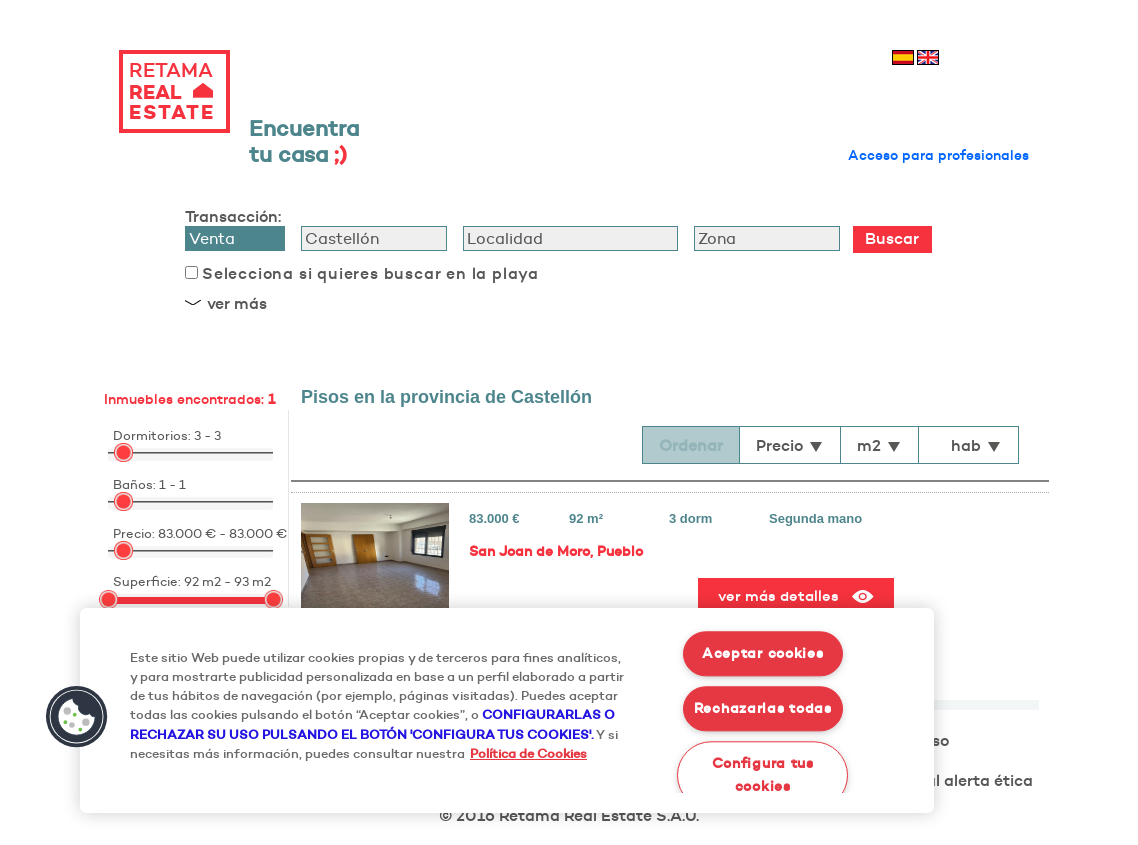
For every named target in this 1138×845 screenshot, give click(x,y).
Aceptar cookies (763, 654)
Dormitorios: (152, 435)
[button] (77, 717)
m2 (879, 445)
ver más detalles (796, 596)
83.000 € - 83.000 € (222, 533)
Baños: (134, 484)
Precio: (134, 533)
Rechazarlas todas (763, 708)
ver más (237, 303)
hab (976, 445)
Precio (790, 445)
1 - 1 (172, 484)
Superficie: (147, 581)
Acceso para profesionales (938, 155)
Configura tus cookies (763, 774)
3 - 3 (207, 435)
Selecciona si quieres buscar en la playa (370, 273)
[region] (507, 710)
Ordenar (691, 445)
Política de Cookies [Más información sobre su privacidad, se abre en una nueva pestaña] (528, 753)
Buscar (892, 238)
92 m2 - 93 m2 (227, 581)
